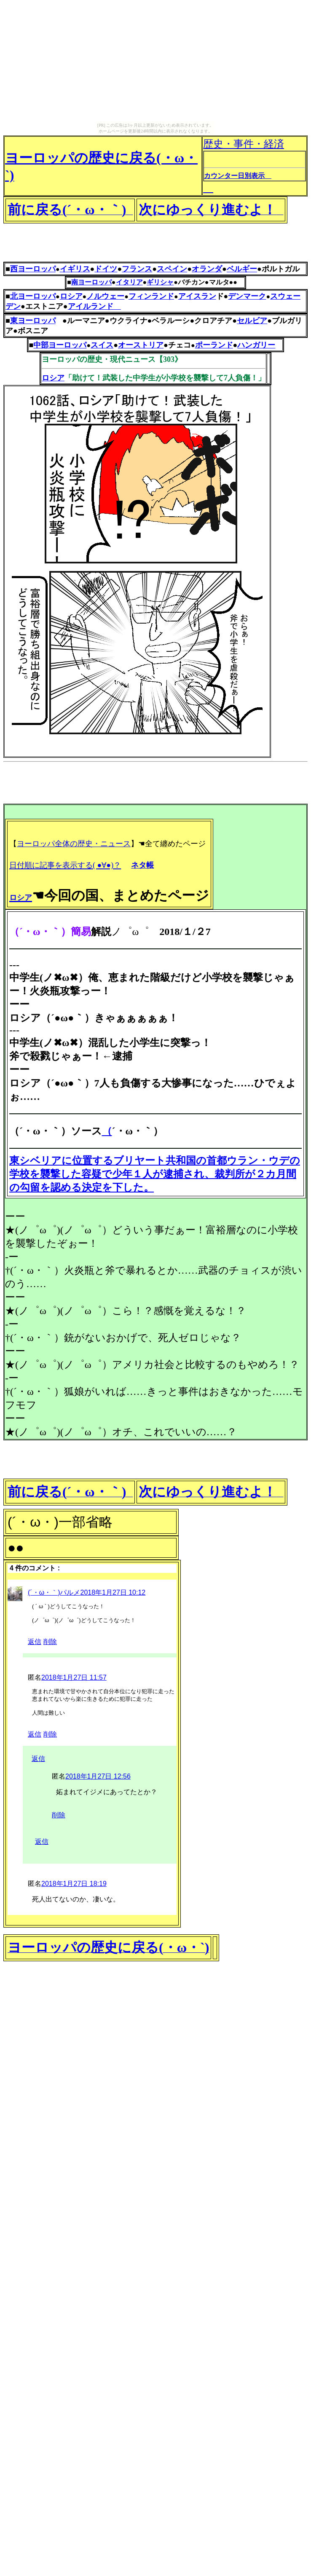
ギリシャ (160, 282)
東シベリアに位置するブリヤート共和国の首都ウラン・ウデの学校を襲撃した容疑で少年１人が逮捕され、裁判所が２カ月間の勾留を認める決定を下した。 (154, 1174)
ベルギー (242, 269)
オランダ (207, 269)
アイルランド (94, 306)
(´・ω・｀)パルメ (54, 1592)
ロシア (53, 378)
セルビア (252, 320)
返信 (34, 1641)
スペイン (172, 269)
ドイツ (105, 269)
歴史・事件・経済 (254, 166)
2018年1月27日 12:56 (98, 1776)
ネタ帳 (142, 865)
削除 (50, 1641)
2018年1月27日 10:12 (112, 1592)
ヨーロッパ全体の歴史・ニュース (74, 843)
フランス (137, 269)
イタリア (129, 282)
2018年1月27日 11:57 (74, 1677)
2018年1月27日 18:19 (74, 1883)
